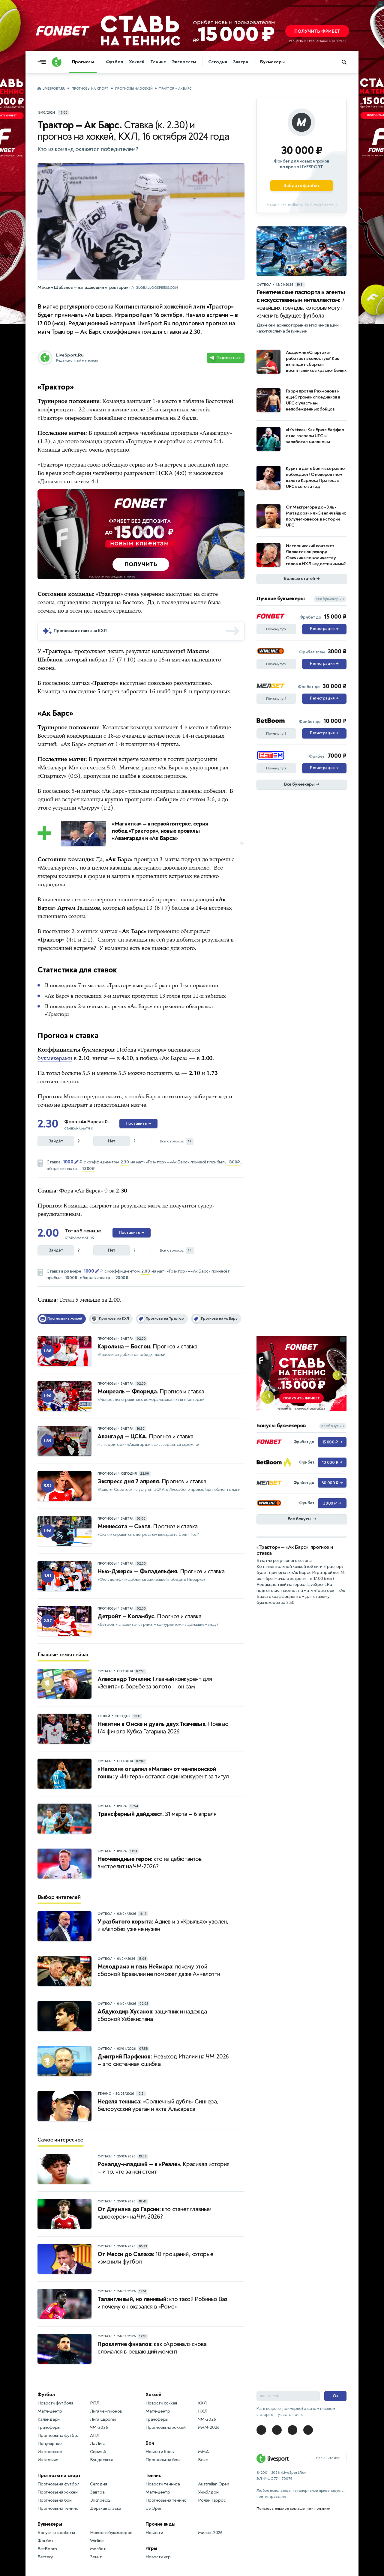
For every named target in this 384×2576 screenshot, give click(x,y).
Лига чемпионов (106, 2411)
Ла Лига (98, 2443)
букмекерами (55, 1058)
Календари (49, 2419)
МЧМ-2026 (208, 2427)
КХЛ (202, 2403)
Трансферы (49, 2427)
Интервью (48, 2460)
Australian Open (213, 2484)
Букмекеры (272, 62)
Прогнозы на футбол (58, 2435)
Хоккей (136, 62)
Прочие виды (161, 2524)
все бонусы (332, 1425)
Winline (97, 2541)
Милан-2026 (210, 2533)
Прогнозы (83, 62)
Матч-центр (50, 2411)
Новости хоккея (161, 2403)
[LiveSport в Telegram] (261, 2430)
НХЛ (202, 2411)
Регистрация (324, 629)
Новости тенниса (163, 2484)
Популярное (50, 2443)
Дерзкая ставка (105, 2508)
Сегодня (217, 62)
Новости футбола (56, 2403)
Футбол (114, 62)
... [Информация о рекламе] (241, 493)
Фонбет (46, 2541)
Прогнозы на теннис (58, 2508)
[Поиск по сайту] (346, 62)
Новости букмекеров (111, 2533)
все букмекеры (330, 598)
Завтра (240, 62)
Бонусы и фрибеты (56, 2533)
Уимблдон (208, 2492)
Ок (335, 2395)
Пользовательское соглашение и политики (293, 2508)
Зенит (96, 2557)
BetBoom (47, 2549)
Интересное (50, 2452)
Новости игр (158, 2557)
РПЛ (94, 2403)
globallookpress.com (157, 288)
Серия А (98, 2452)
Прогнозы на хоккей (134, 89)
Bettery (45, 2557)
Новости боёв (160, 2452)
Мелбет (98, 2549)
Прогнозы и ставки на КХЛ (80, 631)
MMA (203, 2452)
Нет (111, 1141)
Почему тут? (276, 629)
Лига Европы (103, 2419)
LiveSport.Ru (54, 89)
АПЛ (94, 2435)
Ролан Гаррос (212, 2500)
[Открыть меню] (43, 62)
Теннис (158, 62)
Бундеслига (101, 2460)
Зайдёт (56, 1141)
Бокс (203, 2460)
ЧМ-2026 (99, 2427)
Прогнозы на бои (55, 2500)
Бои (150, 2443)
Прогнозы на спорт (90, 89)
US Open (154, 2508)
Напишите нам (328, 2457)
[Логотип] (56, 62)
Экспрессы (184, 62)
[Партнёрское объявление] (301, 155)
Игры (151, 2548)
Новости (154, 2533)
